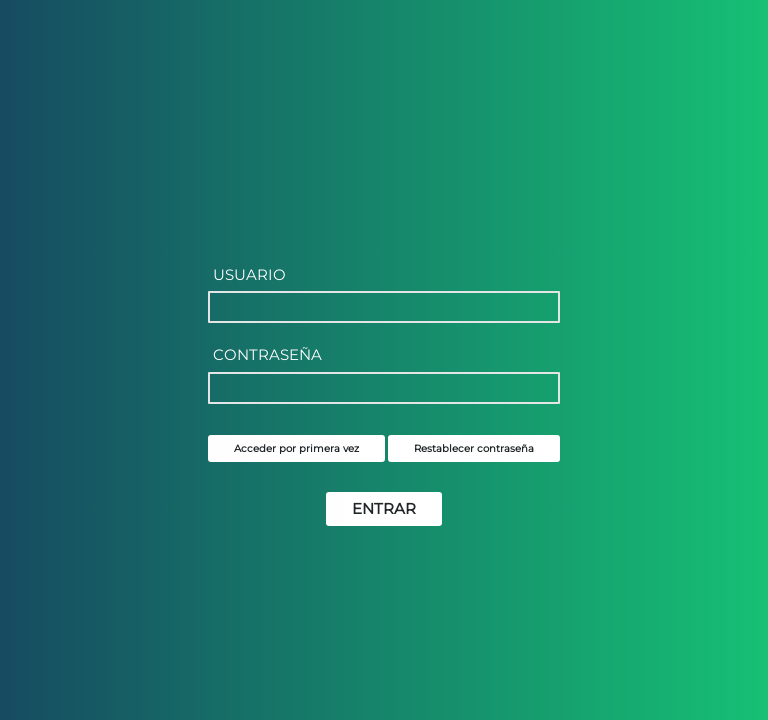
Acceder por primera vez (296, 448)
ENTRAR (384, 508)
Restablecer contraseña (474, 448)
